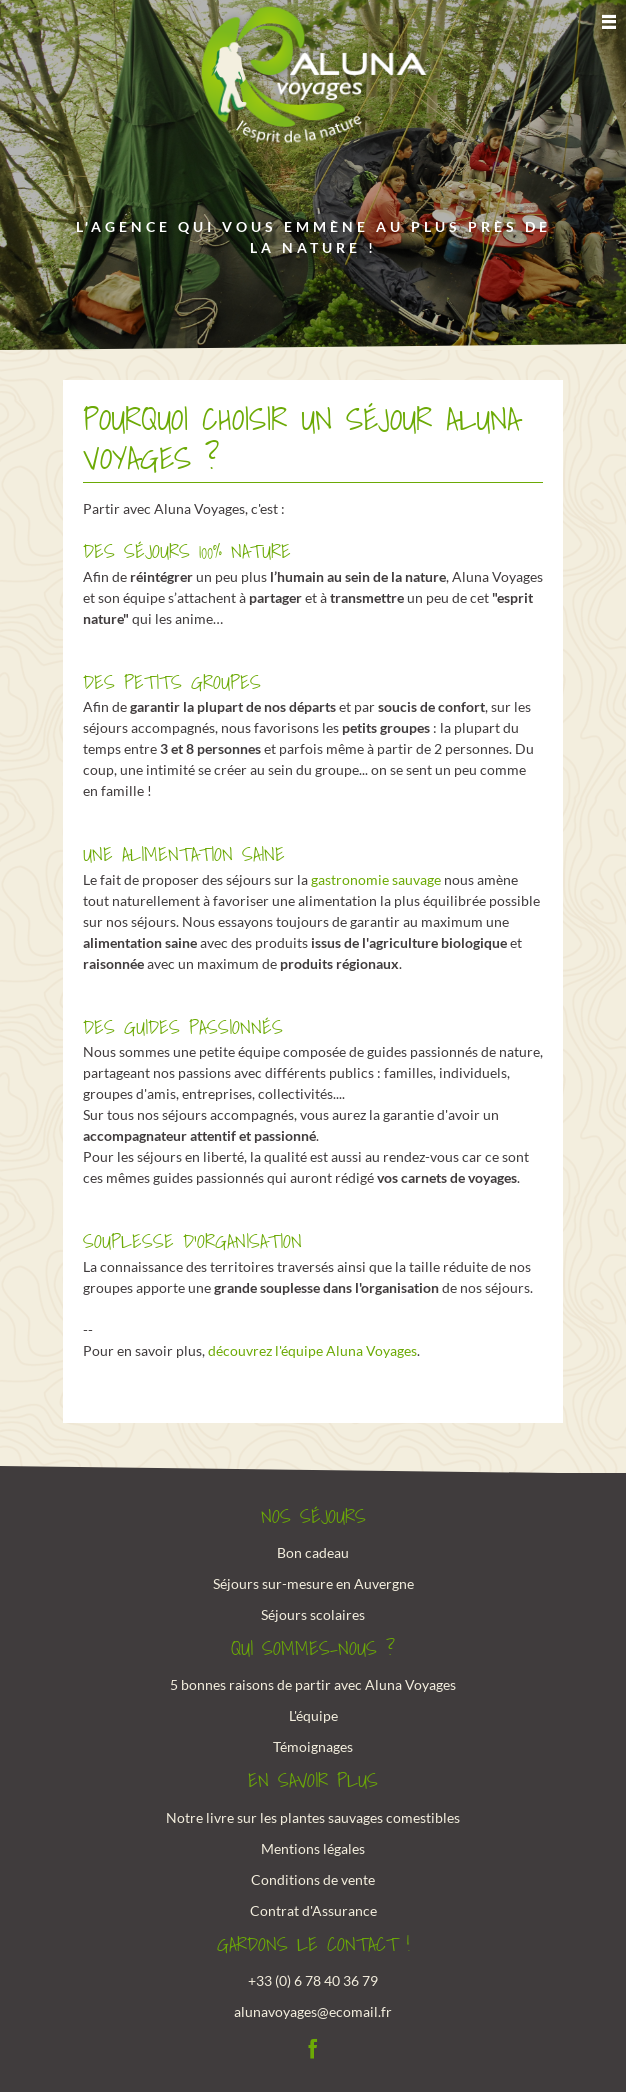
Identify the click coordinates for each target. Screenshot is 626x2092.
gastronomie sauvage (376, 879)
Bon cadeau (313, 1552)
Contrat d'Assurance (313, 1910)
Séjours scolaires (313, 1614)
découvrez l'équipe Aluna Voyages (312, 1350)
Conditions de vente (313, 1879)
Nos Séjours (313, 1517)
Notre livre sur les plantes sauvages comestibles (313, 1817)
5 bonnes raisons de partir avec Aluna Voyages (313, 1684)
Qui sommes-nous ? (313, 1649)
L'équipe (313, 1715)
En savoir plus (313, 1781)
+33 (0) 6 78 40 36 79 (313, 1980)
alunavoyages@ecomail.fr (313, 2011)
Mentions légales (313, 1848)
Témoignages (313, 1746)
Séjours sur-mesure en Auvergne (313, 1583)
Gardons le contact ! (313, 1945)
